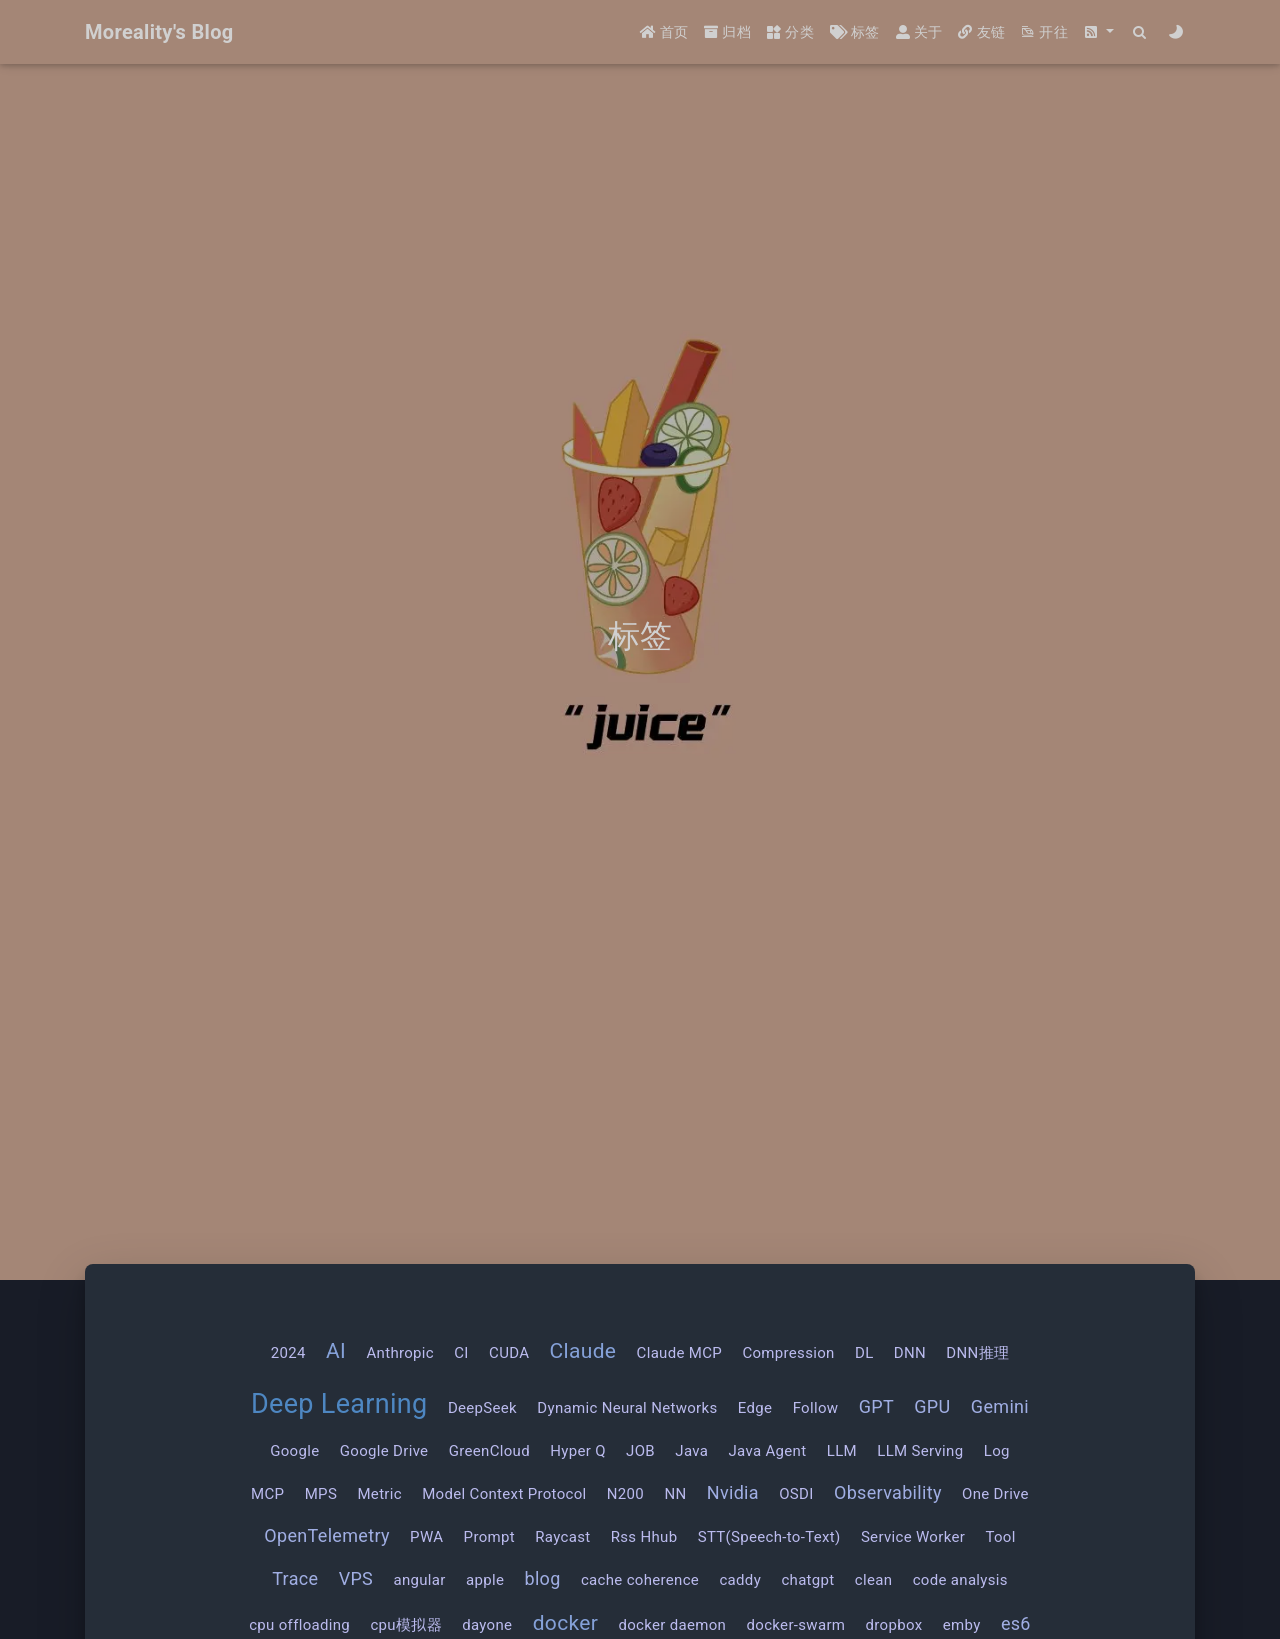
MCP (267, 1494)
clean (874, 1580)
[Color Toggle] (1176, 32)
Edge (755, 1408)
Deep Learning (339, 1404)
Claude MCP (680, 1353)
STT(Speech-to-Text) (769, 1537)
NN (675, 1494)
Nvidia (733, 1492)
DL (864, 1353)
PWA (426, 1537)
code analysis (960, 1580)
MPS (321, 1494)
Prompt (489, 1537)
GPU (932, 1406)
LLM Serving (920, 1451)
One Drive (995, 1494)
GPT (876, 1406)
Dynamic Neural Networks (627, 1408)
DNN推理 (977, 1353)
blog (542, 1578)
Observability (888, 1492)
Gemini (1000, 1406)
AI (336, 1351)
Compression (788, 1353)
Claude (583, 1351)
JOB (640, 1451)
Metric (379, 1494)
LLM (842, 1451)
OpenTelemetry (326, 1535)
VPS (356, 1578)
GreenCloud (489, 1451)
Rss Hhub (644, 1537)
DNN (910, 1353)
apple (485, 1580)
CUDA (509, 1353)
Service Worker (913, 1537)
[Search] (1140, 32)
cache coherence (640, 1580)
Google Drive (384, 1451)
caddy (740, 1580)
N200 (625, 1494)
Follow (816, 1408)
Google (294, 1451)
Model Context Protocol (504, 1494)
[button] (1099, 32)
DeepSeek (482, 1408)
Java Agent (768, 1451)
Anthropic (400, 1353)
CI (461, 1353)
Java (691, 1451)
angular (419, 1580)
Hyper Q (578, 1451)
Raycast (562, 1537)
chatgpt (807, 1580)
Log (997, 1451)
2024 (288, 1353)
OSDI (796, 1494)
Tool (1000, 1537)
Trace (295, 1578)
